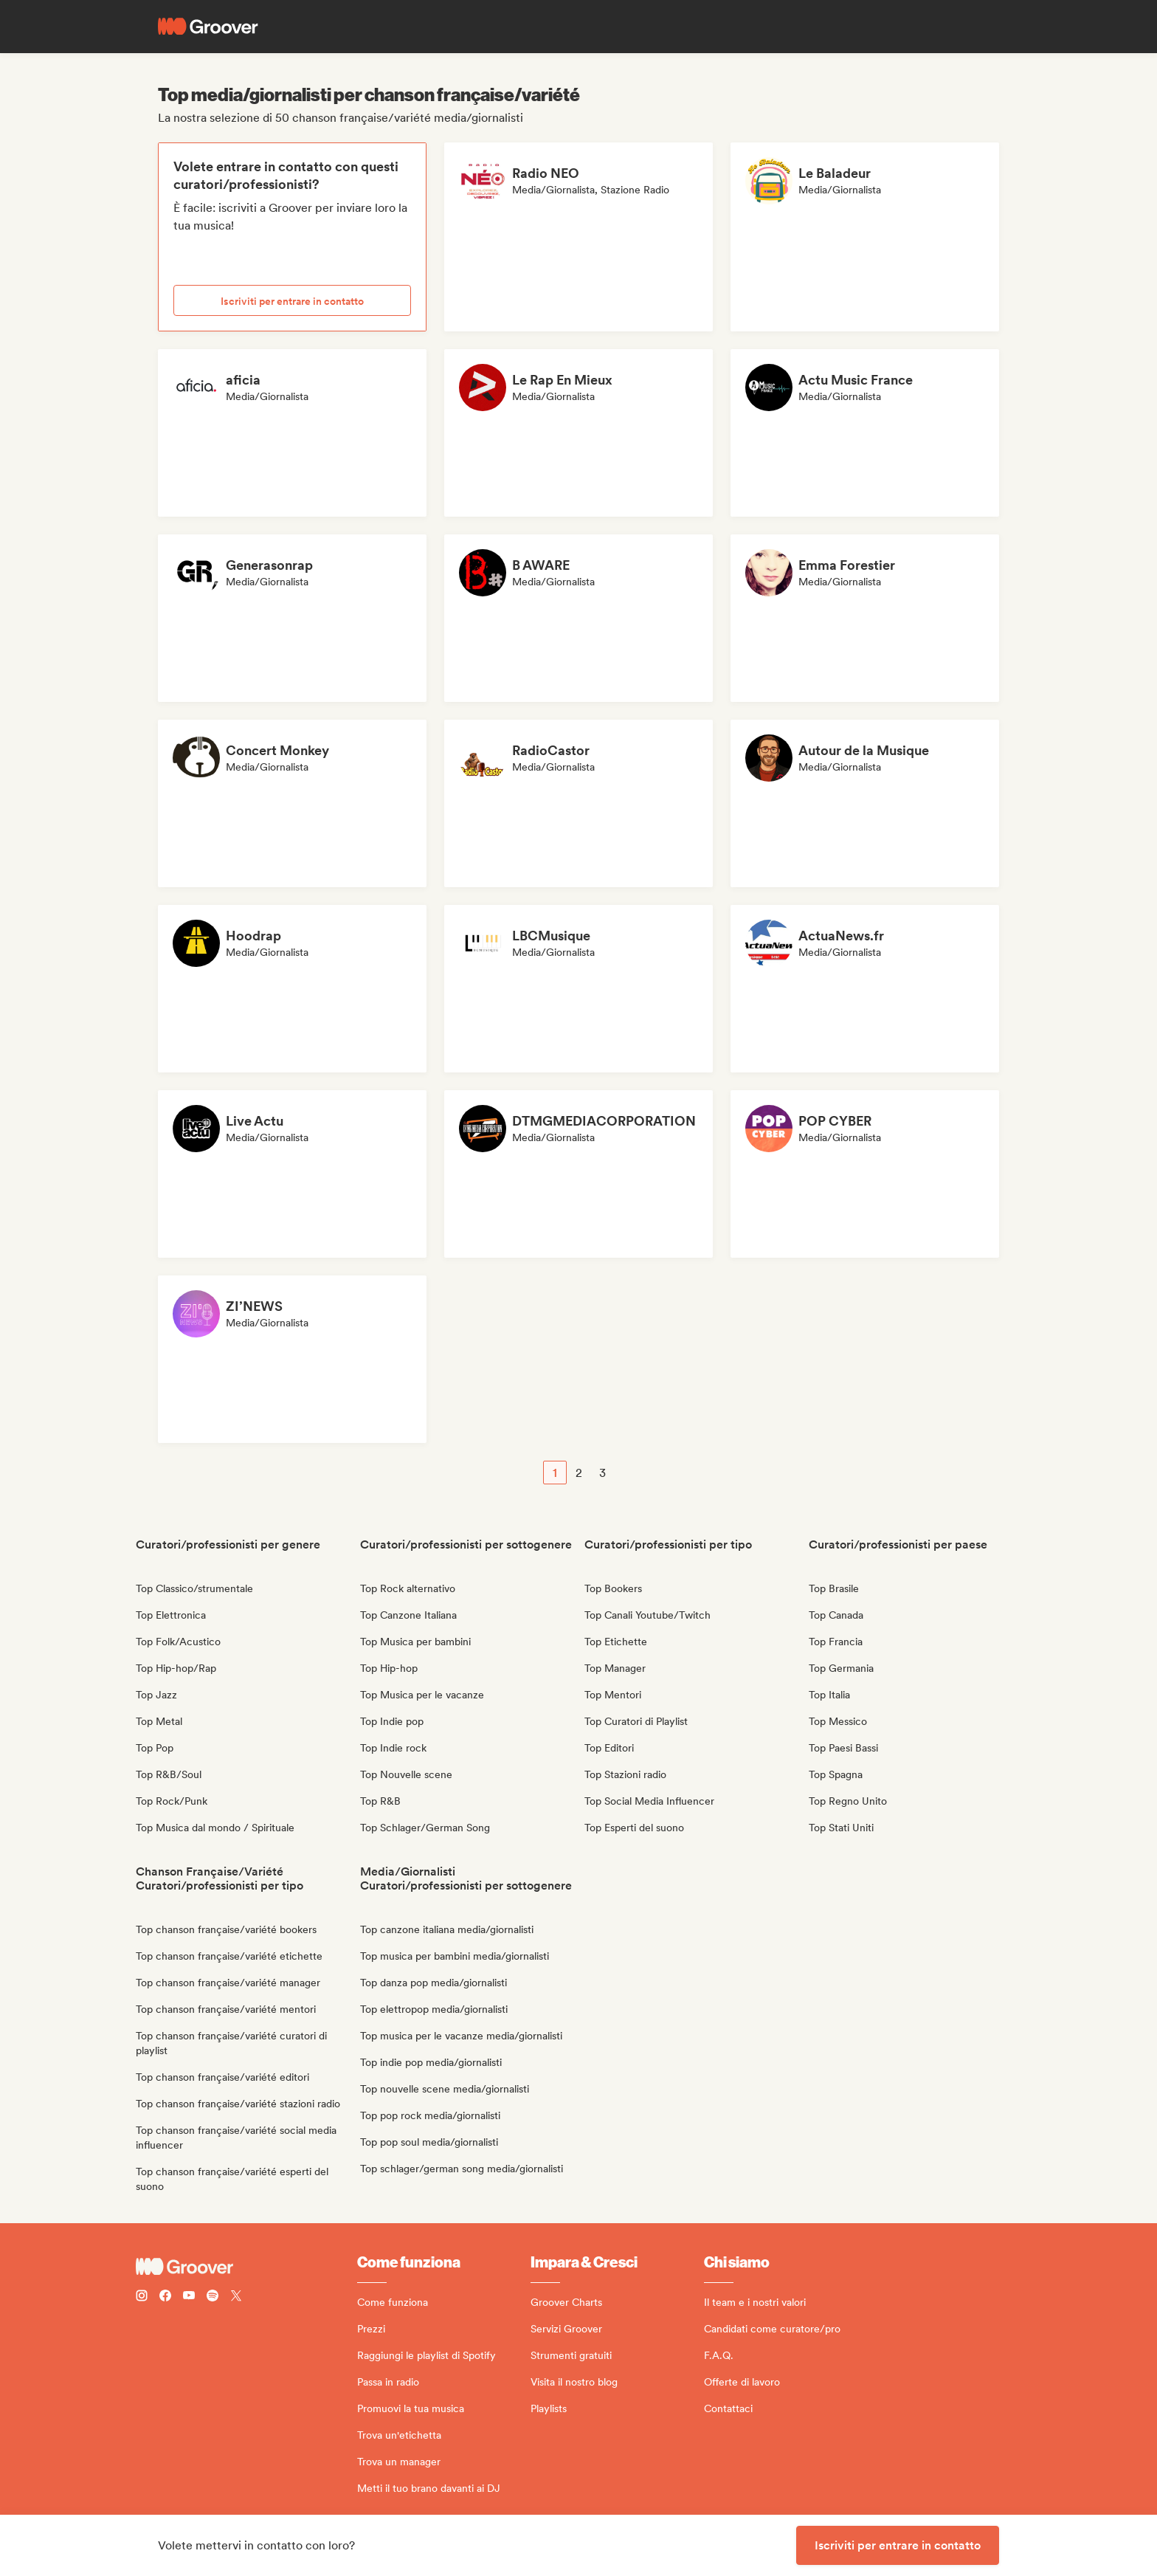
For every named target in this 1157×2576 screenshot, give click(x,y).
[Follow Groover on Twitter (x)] (236, 2297)
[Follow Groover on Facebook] (165, 2297)
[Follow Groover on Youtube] (189, 2297)
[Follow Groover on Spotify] (212, 2297)
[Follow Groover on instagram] (142, 2297)
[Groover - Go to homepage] (246, 2267)
